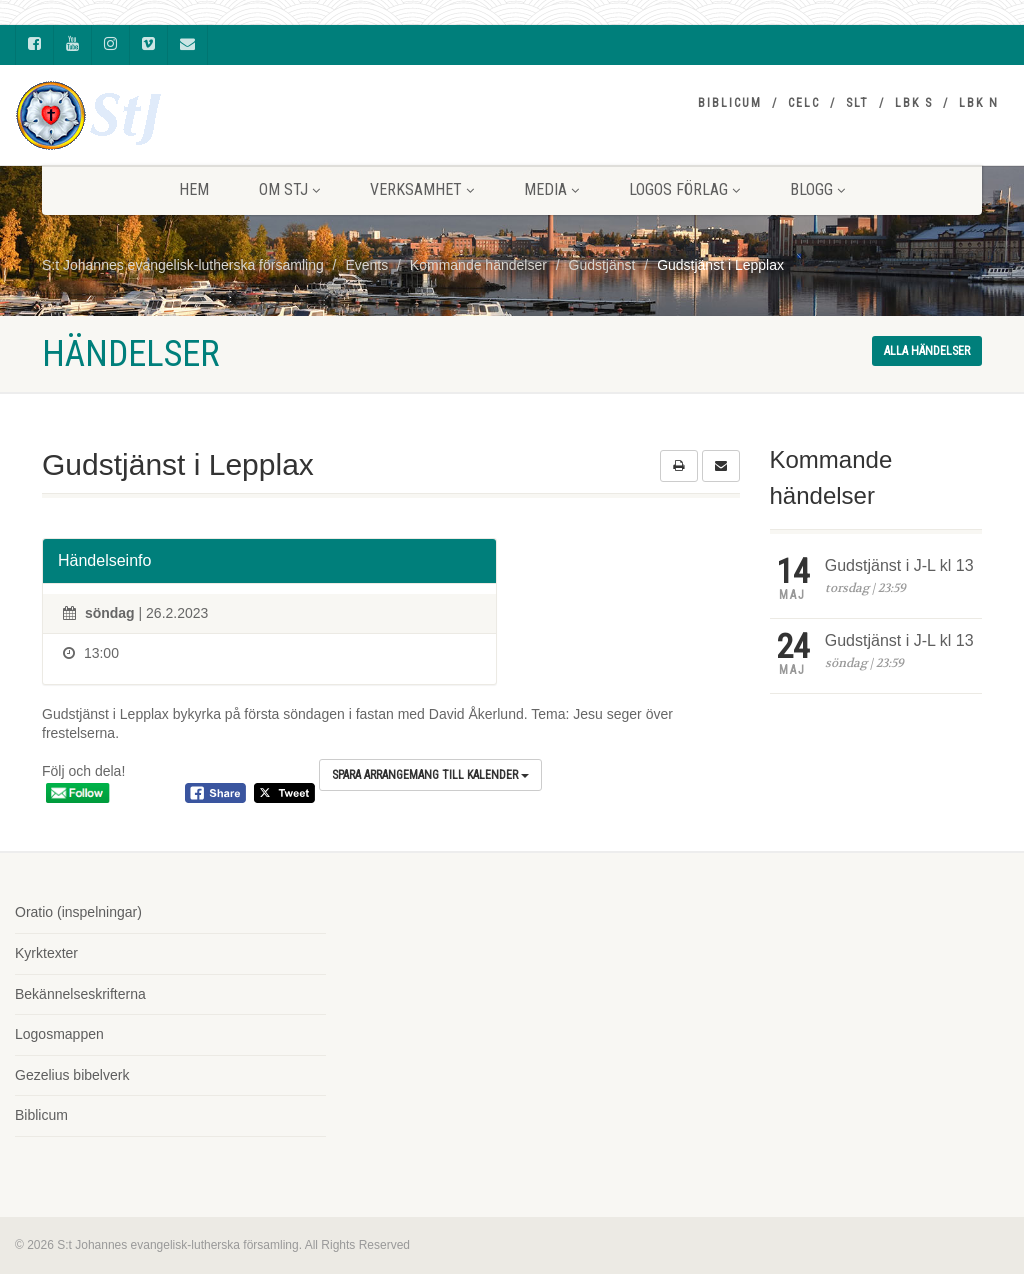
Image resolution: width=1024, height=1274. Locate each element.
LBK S (914, 103)
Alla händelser (927, 351)
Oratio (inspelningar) (78, 912)
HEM (194, 189)
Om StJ (289, 189)
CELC (804, 103)
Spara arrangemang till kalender (430, 775)
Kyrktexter (46, 953)
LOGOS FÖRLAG (684, 189)
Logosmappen (59, 1034)
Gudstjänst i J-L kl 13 (899, 565)
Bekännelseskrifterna (80, 994)
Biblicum (730, 103)
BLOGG (817, 189)
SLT (857, 103)
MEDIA (551, 189)
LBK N (979, 103)
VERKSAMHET (422, 189)
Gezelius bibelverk (72, 1075)
